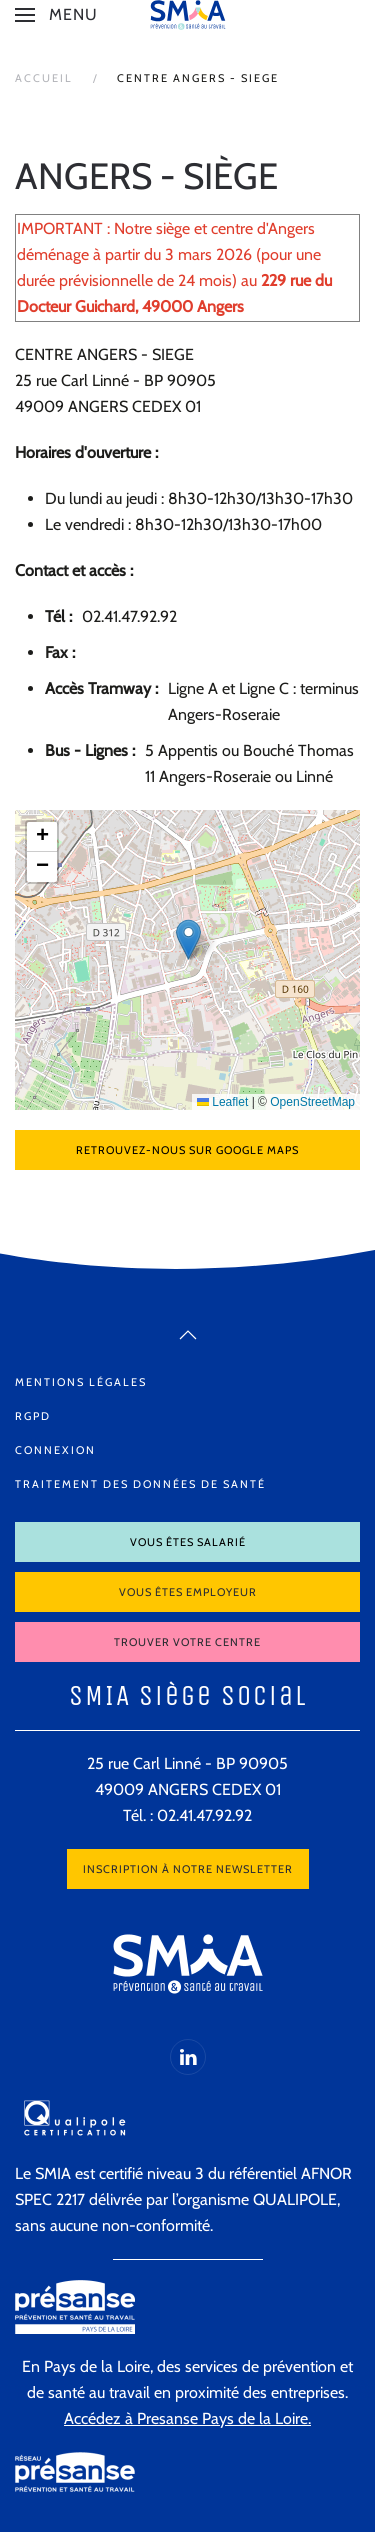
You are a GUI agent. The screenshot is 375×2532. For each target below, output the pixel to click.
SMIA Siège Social (188, 1695)
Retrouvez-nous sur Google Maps (187, 1150)
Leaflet (222, 1102)
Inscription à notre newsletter (188, 1869)
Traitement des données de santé (140, 1484)
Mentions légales (81, 1382)
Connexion (55, 1450)
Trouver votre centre (187, 1642)
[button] (56, 15)
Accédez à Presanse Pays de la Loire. (187, 2418)
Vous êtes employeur (188, 1592)
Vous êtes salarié (188, 1542)
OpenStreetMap (312, 1102)
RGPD (33, 1416)
